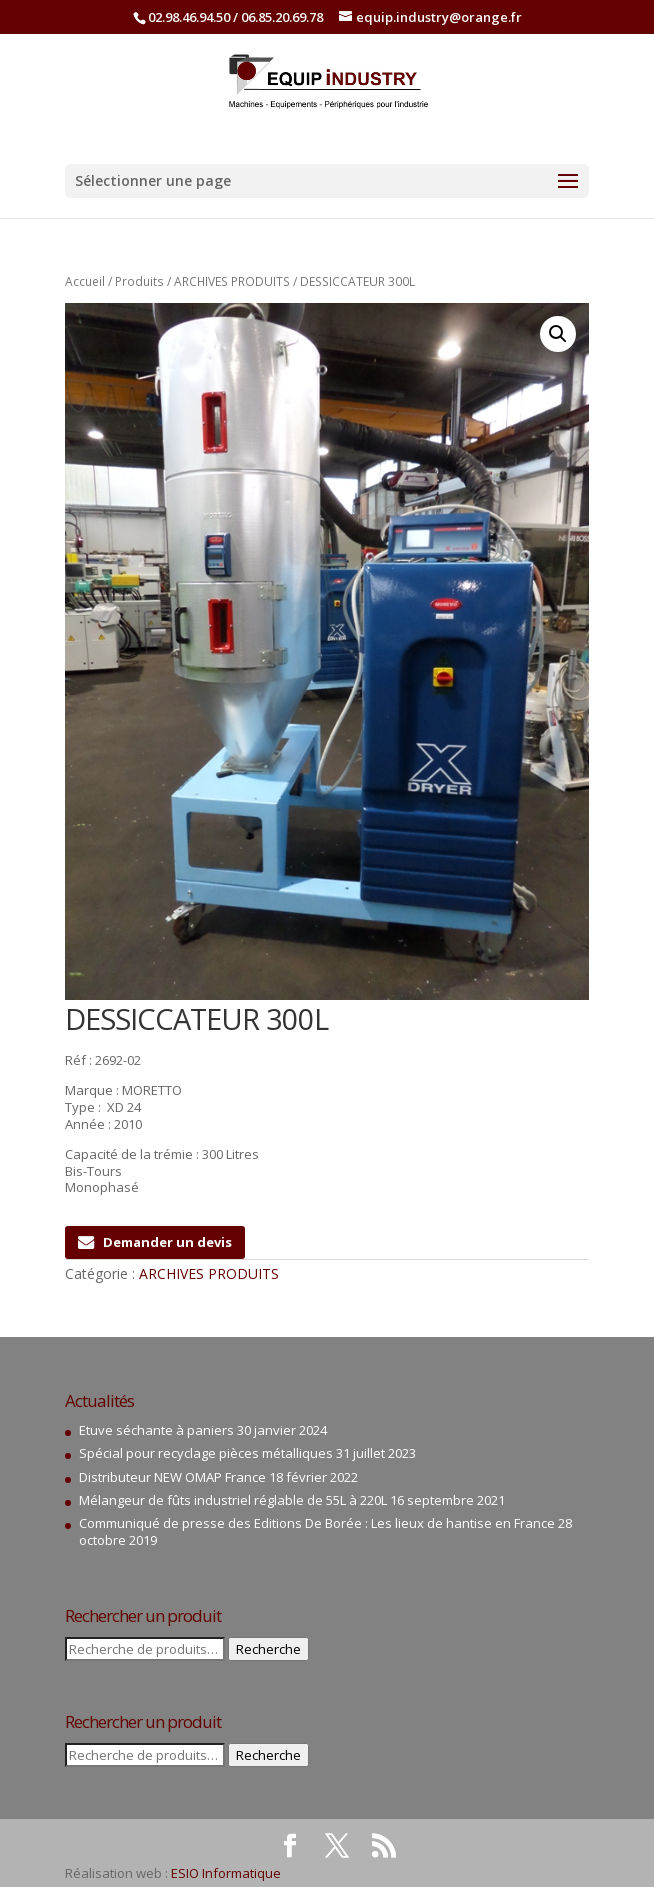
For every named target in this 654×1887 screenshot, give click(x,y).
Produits (139, 281)
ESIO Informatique (226, 1873)
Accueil (85, 281)
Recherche (268, 1649)
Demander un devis (155, 1242)
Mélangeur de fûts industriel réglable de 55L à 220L (233, 1500)
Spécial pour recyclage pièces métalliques (206, 1453)
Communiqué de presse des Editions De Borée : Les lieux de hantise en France (317, 1523)
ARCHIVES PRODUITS (232, 281)
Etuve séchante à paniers (156, 1430)
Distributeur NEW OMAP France (172, 1477)
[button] (558, 334)
